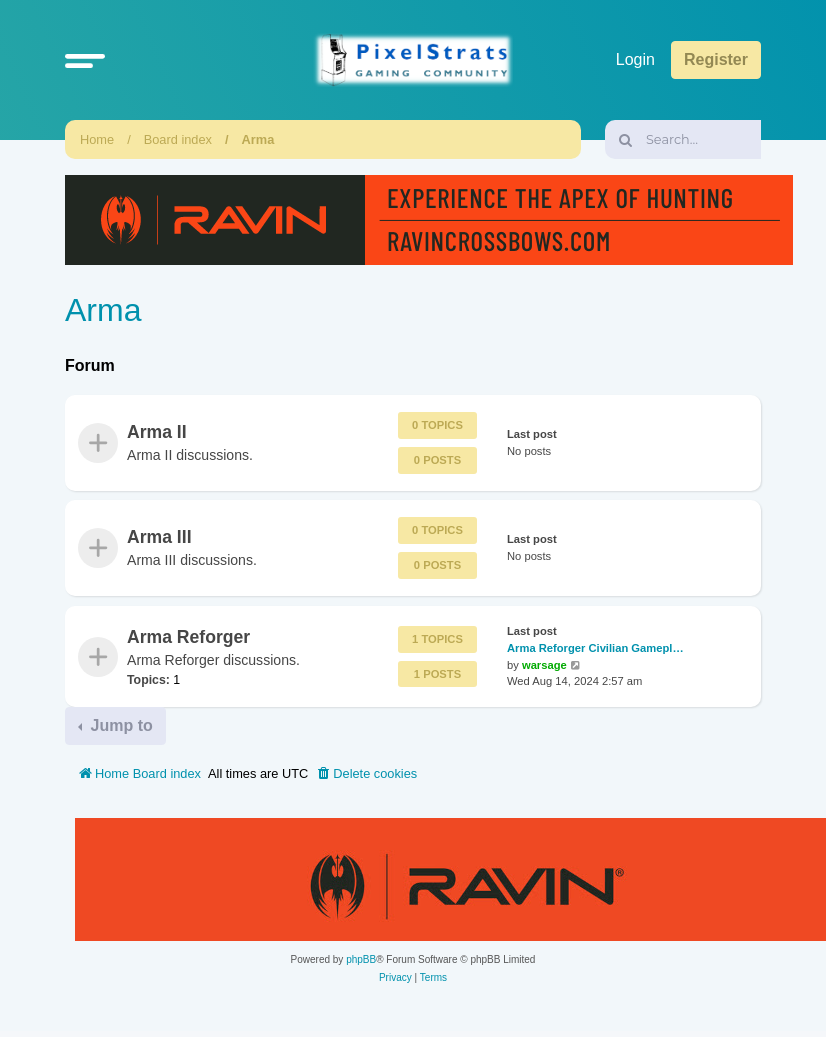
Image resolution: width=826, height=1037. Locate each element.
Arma (258, 139)
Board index (178, 139)
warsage (544, 665)
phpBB (361, 959)
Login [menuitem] (635, 59)
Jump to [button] (119, 725)
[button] (85, 60)
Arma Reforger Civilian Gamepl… (595, 648)
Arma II (157, 432)
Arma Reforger (188, 637)
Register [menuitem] (716, 59)
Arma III (159, 537)
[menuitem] (366, 774)
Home (97, 139)
